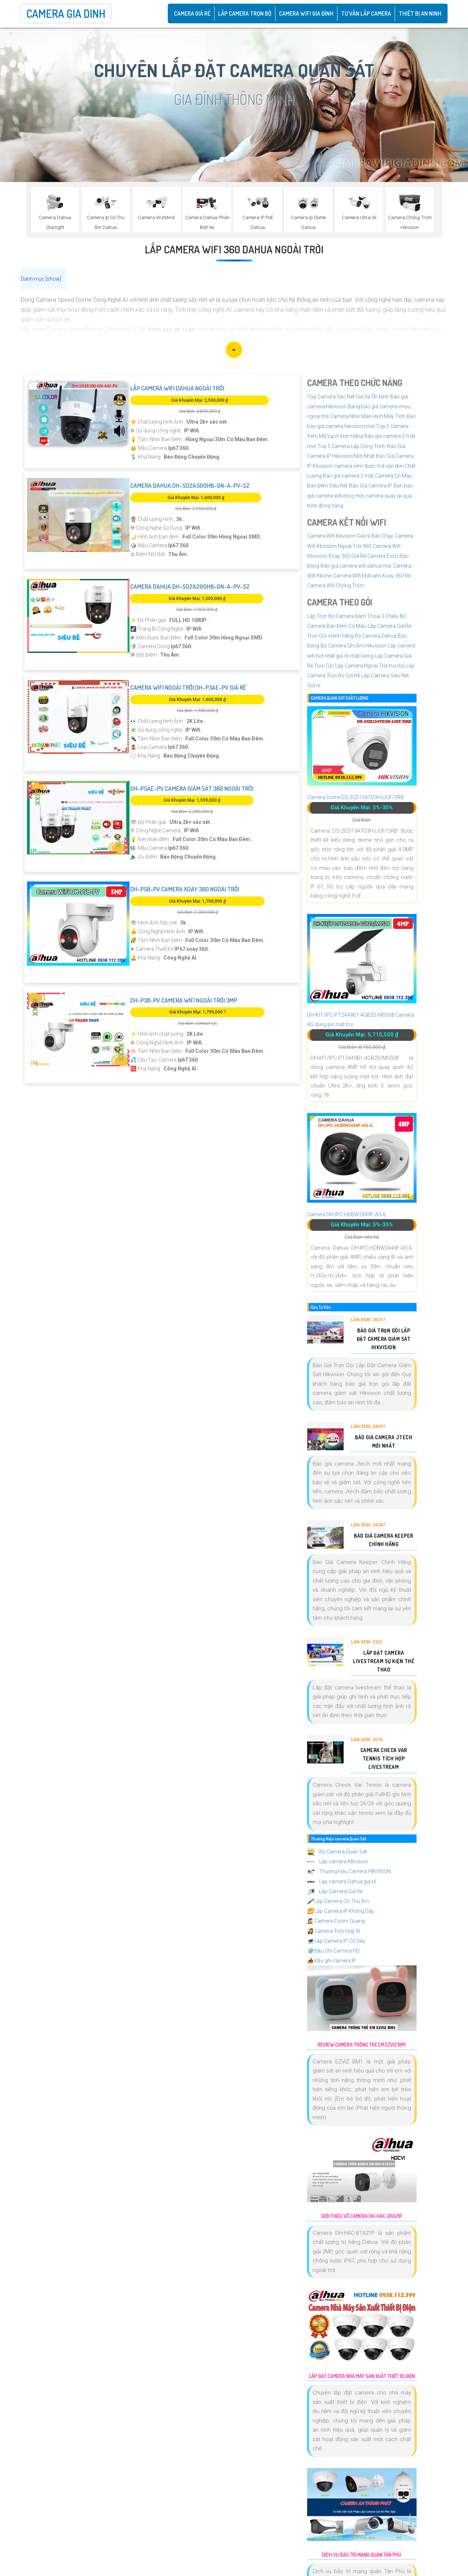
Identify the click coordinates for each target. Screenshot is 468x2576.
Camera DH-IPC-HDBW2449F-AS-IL (347, 1214)
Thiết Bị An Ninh (420, 13)
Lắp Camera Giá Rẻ (335, 1891)
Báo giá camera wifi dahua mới (356, 566)
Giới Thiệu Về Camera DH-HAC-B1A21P (361, 2216)
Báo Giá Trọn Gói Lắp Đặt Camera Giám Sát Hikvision (384, 1338)
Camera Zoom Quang (336, 1921)
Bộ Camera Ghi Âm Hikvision (353, 646)
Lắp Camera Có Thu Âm (338, 1901)
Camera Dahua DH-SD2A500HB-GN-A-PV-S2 (190, 485)
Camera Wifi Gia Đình (306, 13)
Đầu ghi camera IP (331, 1961)
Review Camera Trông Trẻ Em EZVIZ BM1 (362, 2045)
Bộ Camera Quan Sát (337, 1852)
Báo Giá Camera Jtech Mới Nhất (383, 1441)
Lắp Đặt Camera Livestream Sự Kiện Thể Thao (383, 1661)
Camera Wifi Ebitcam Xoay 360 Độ (372, 576)
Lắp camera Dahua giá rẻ (341, 1881)
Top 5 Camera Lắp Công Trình (351, 446)
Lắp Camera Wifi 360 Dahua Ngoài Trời (234, 249)
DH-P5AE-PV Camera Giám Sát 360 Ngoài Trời (192, 788)
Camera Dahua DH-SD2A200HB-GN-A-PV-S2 (190, 586)
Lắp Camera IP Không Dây (340, 1911)
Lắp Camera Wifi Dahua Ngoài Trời (177, 388)
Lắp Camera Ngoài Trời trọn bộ (370, 666)
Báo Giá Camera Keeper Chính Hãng (383, 1540)
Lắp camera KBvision (337, 1861)
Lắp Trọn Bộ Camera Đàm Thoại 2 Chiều (352, 616)
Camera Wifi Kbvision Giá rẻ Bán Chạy (350, 536)
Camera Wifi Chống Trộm (335, 585)
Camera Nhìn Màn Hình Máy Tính (367, 416)
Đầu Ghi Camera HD (333, 1951)
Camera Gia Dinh (65, 13)
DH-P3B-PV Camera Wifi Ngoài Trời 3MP (183, 1000)
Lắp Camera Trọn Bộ (244, 13)
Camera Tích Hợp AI (333, 1931)
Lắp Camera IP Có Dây (336, 1941)
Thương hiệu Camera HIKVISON (349, 1871)
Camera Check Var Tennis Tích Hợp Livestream (383, 1758)
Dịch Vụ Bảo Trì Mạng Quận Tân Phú (361, 2555)
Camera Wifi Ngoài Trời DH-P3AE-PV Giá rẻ (188, 687)
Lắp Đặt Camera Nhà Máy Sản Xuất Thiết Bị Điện (362, 2376)
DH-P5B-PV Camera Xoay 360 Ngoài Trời (184, 889)
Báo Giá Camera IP (370, 486)
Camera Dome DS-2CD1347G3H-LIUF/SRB (355, 797)
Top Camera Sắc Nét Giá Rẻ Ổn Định (348, 397)
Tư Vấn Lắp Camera (366, 13)
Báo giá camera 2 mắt (348, 476)
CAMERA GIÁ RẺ (192, 13)
